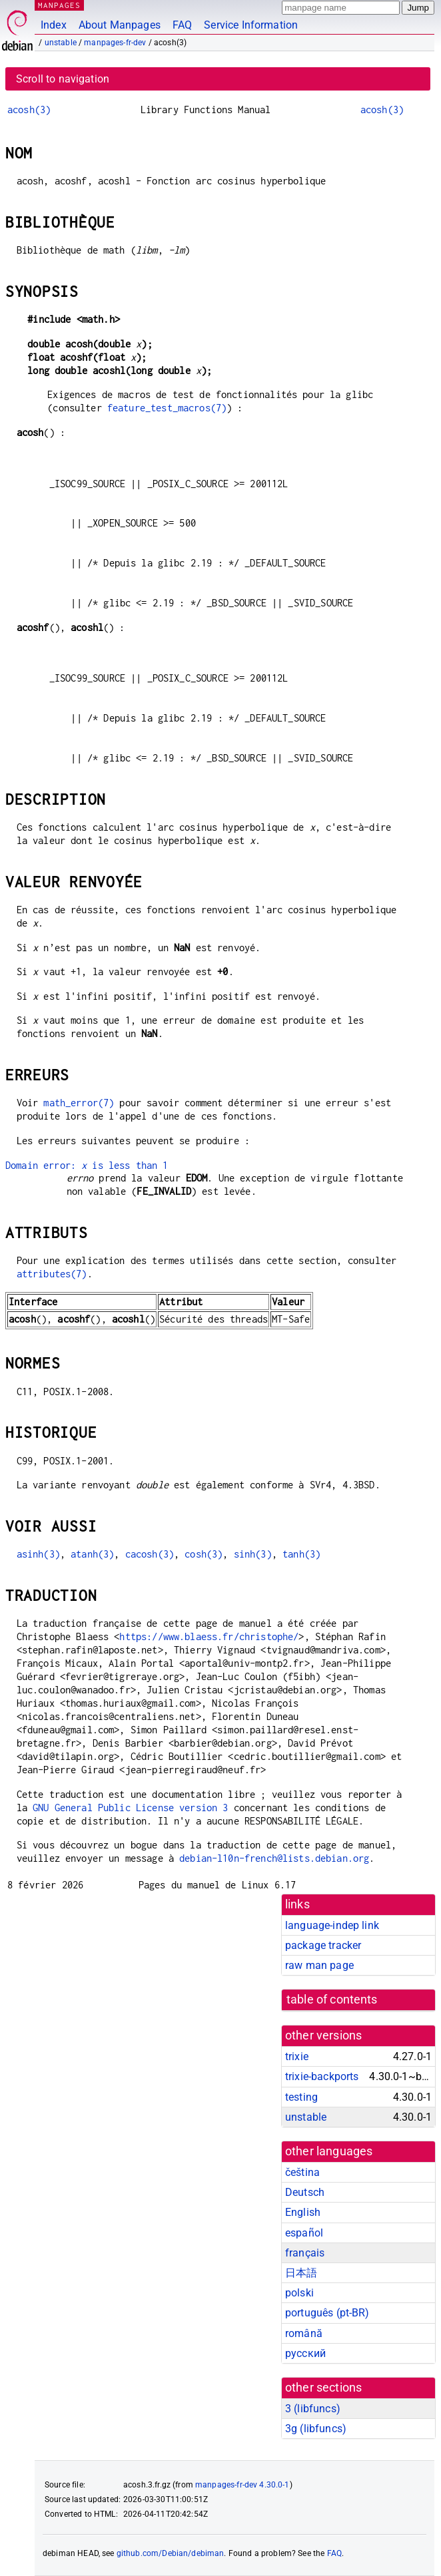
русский (305, 2353)
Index (54, 25)
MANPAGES (59, 5)
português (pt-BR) (327, 2312)
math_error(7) (78, 1102)
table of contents (332, 1999)
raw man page (319, 1965)
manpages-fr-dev (115, 42)
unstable (61, 42)
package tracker (323, 1945)
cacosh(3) (149, 1554)
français (304, 2253)
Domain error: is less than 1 (87, 1165)
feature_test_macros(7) (166, 407)
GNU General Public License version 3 (130, 1807)
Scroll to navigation (62, 79)
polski (299, 2292)
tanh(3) (301, 1554)
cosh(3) (203, 1554)
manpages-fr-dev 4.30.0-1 (242, 2484)
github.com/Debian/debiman (170, 2553)
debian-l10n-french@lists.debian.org (274, 1858)
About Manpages (120, 25)
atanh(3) (92, 1554)
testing (301, 2097)
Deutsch (304, 2192)
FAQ (182, 25)
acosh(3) (29, 109)
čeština (302, 2172)
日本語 (301, 2272)
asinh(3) (38, 1554)
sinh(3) (253, 1554)
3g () (315, 2428)
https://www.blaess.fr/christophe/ (208, 1636)
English (302, 2212)
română (303, 2333)
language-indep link (332, 1925)
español (304, 2233)
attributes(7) (52, 1273)
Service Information (251, 25)
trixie (296, 2056)
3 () (312, 2408)
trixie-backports (321, 2076)
